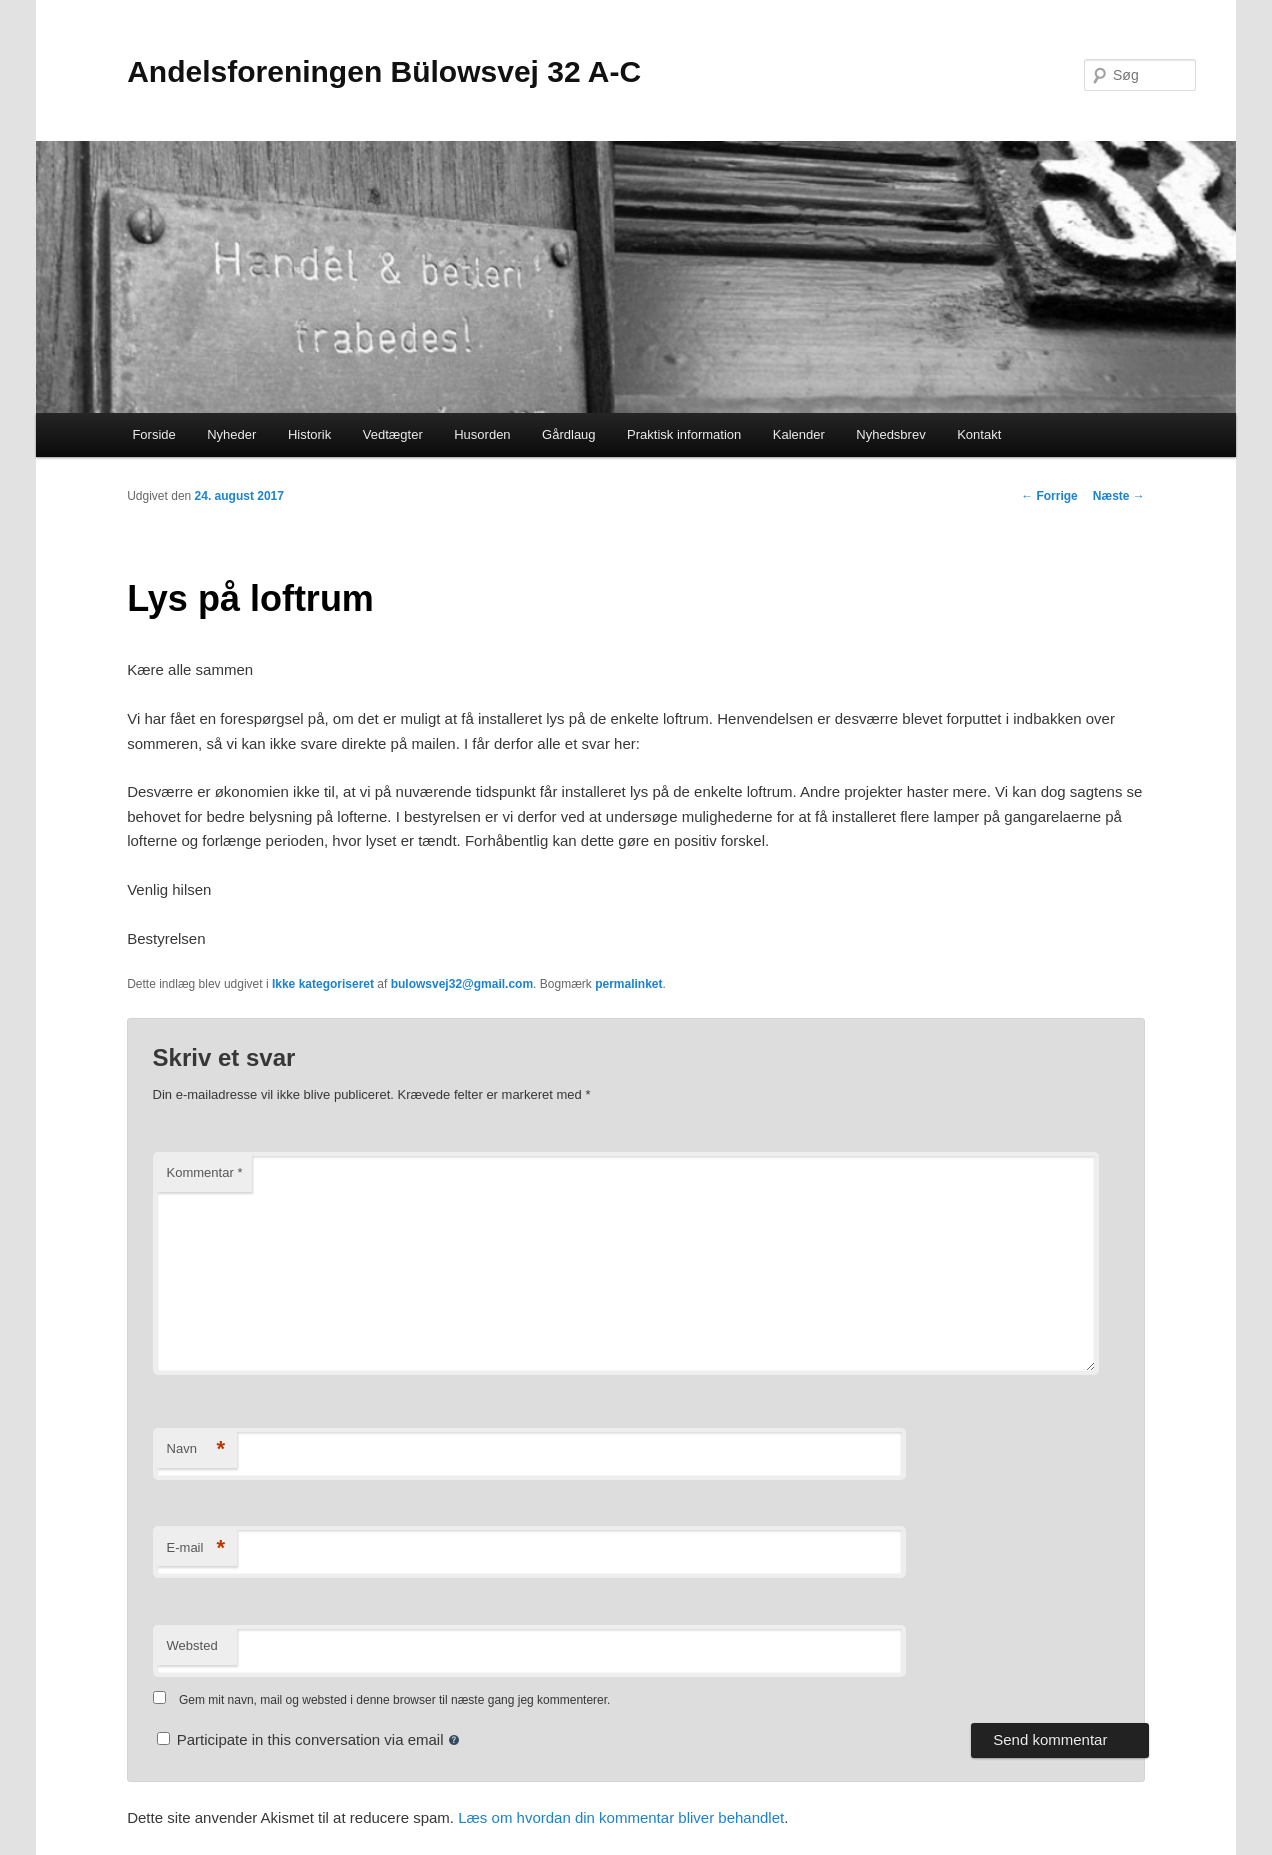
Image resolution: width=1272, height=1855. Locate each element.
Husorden (482, 434)
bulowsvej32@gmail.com (462, 984)
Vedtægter (393, 434)
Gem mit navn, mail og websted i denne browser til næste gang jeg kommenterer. (395, 1700)
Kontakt (979, 434)
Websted (192, 1645)
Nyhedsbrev (890, 434)
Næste (1119, 496)
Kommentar (205, 1172)
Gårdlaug (568, 434)
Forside (153, 434)
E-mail (196, 1548)
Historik (309, 434)
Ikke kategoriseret (323, 984)
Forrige (1049, 496)
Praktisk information (684, 434)
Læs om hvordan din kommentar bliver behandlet (621, 1817)
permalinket (628, 984)
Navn (196, 1449)
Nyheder (231, 434)
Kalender (799, 434)
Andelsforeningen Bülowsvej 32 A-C (384, 71)
